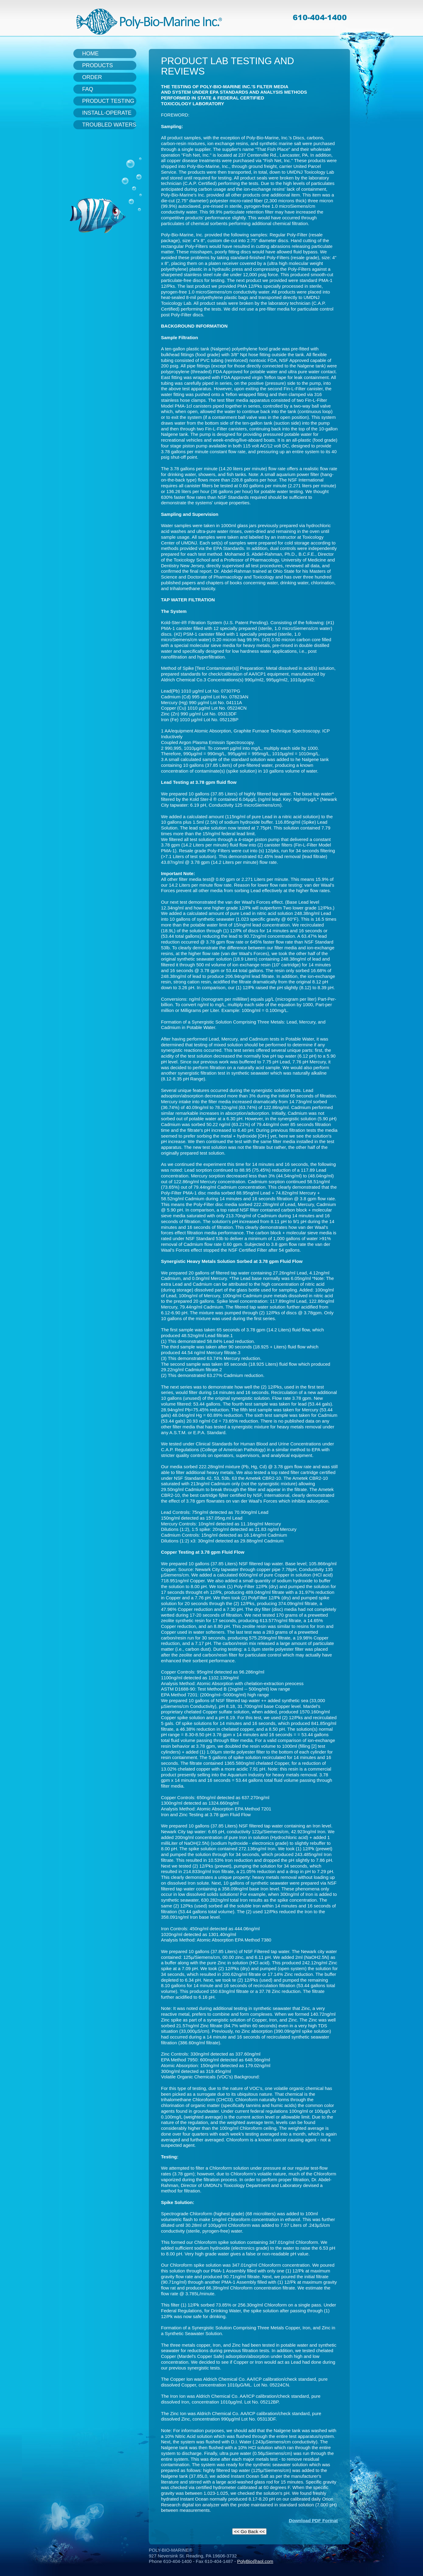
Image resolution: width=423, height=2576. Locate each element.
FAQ (87, 89)
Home (90, 53)
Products (97, 65)
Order (92, 77)
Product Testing (108, 101)
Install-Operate (106, 113)
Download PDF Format (313, 2520)
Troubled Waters (109, 125)
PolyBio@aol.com (255, 2561)
